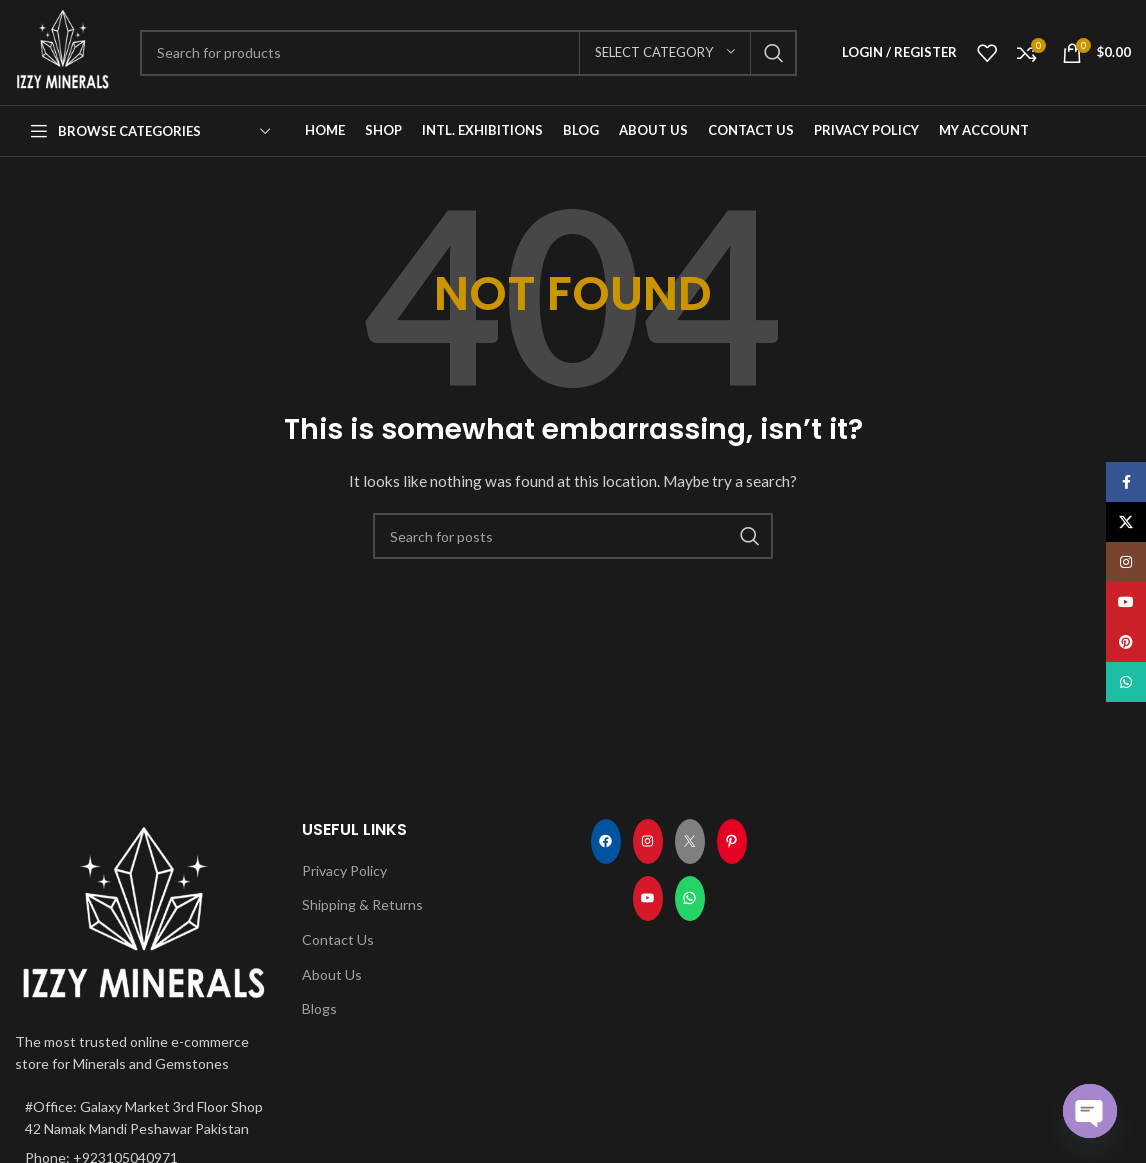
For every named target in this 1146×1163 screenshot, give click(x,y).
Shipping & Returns (362, 904)
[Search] (468, 53)
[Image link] (143, 912)
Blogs (319, 1008)
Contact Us (338, 939)
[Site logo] (62, 50)
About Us (332, 974)
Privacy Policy (344, 870)
